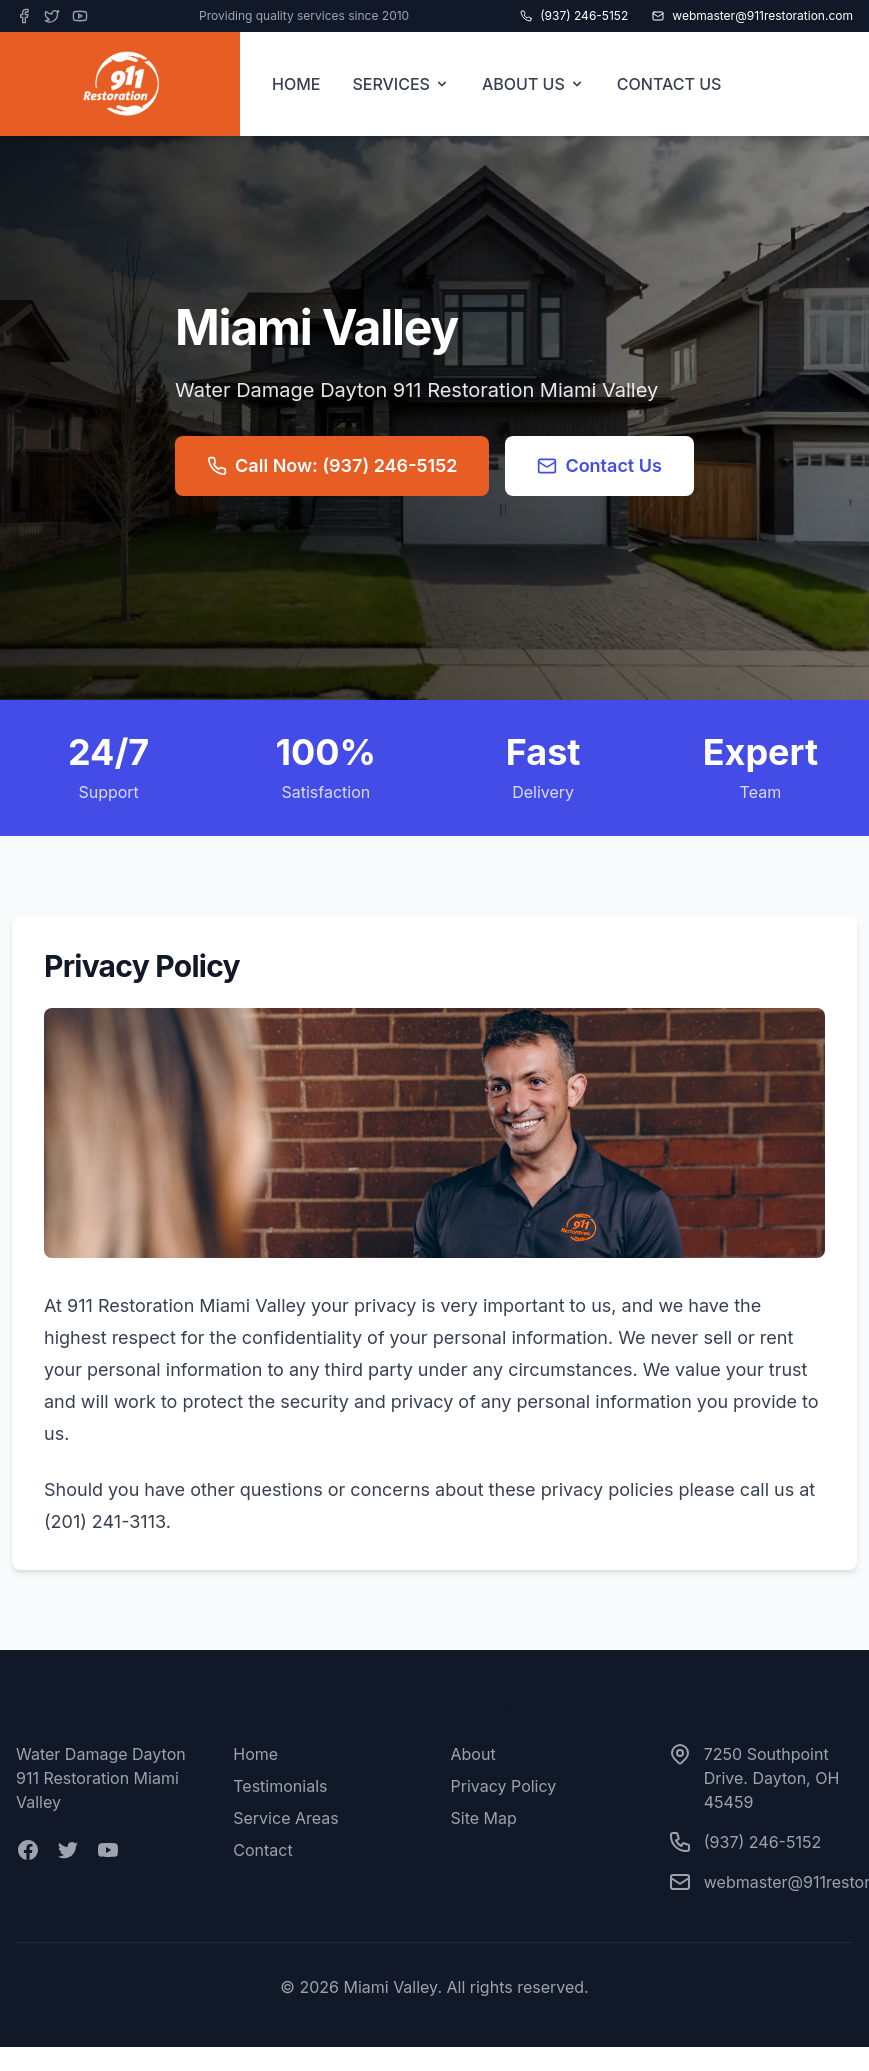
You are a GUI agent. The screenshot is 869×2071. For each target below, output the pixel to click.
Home (255, 1754)
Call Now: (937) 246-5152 (332, 465)
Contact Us (599, 465)
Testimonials (280, 1786)
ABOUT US (533, 84)
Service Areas (285, 1818)
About (473, 1754)
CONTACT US (669, 84)
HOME (296, 84)
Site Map (484, 1818)
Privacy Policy (504, 1786)
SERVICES (401, 84)
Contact (262, 1850)
